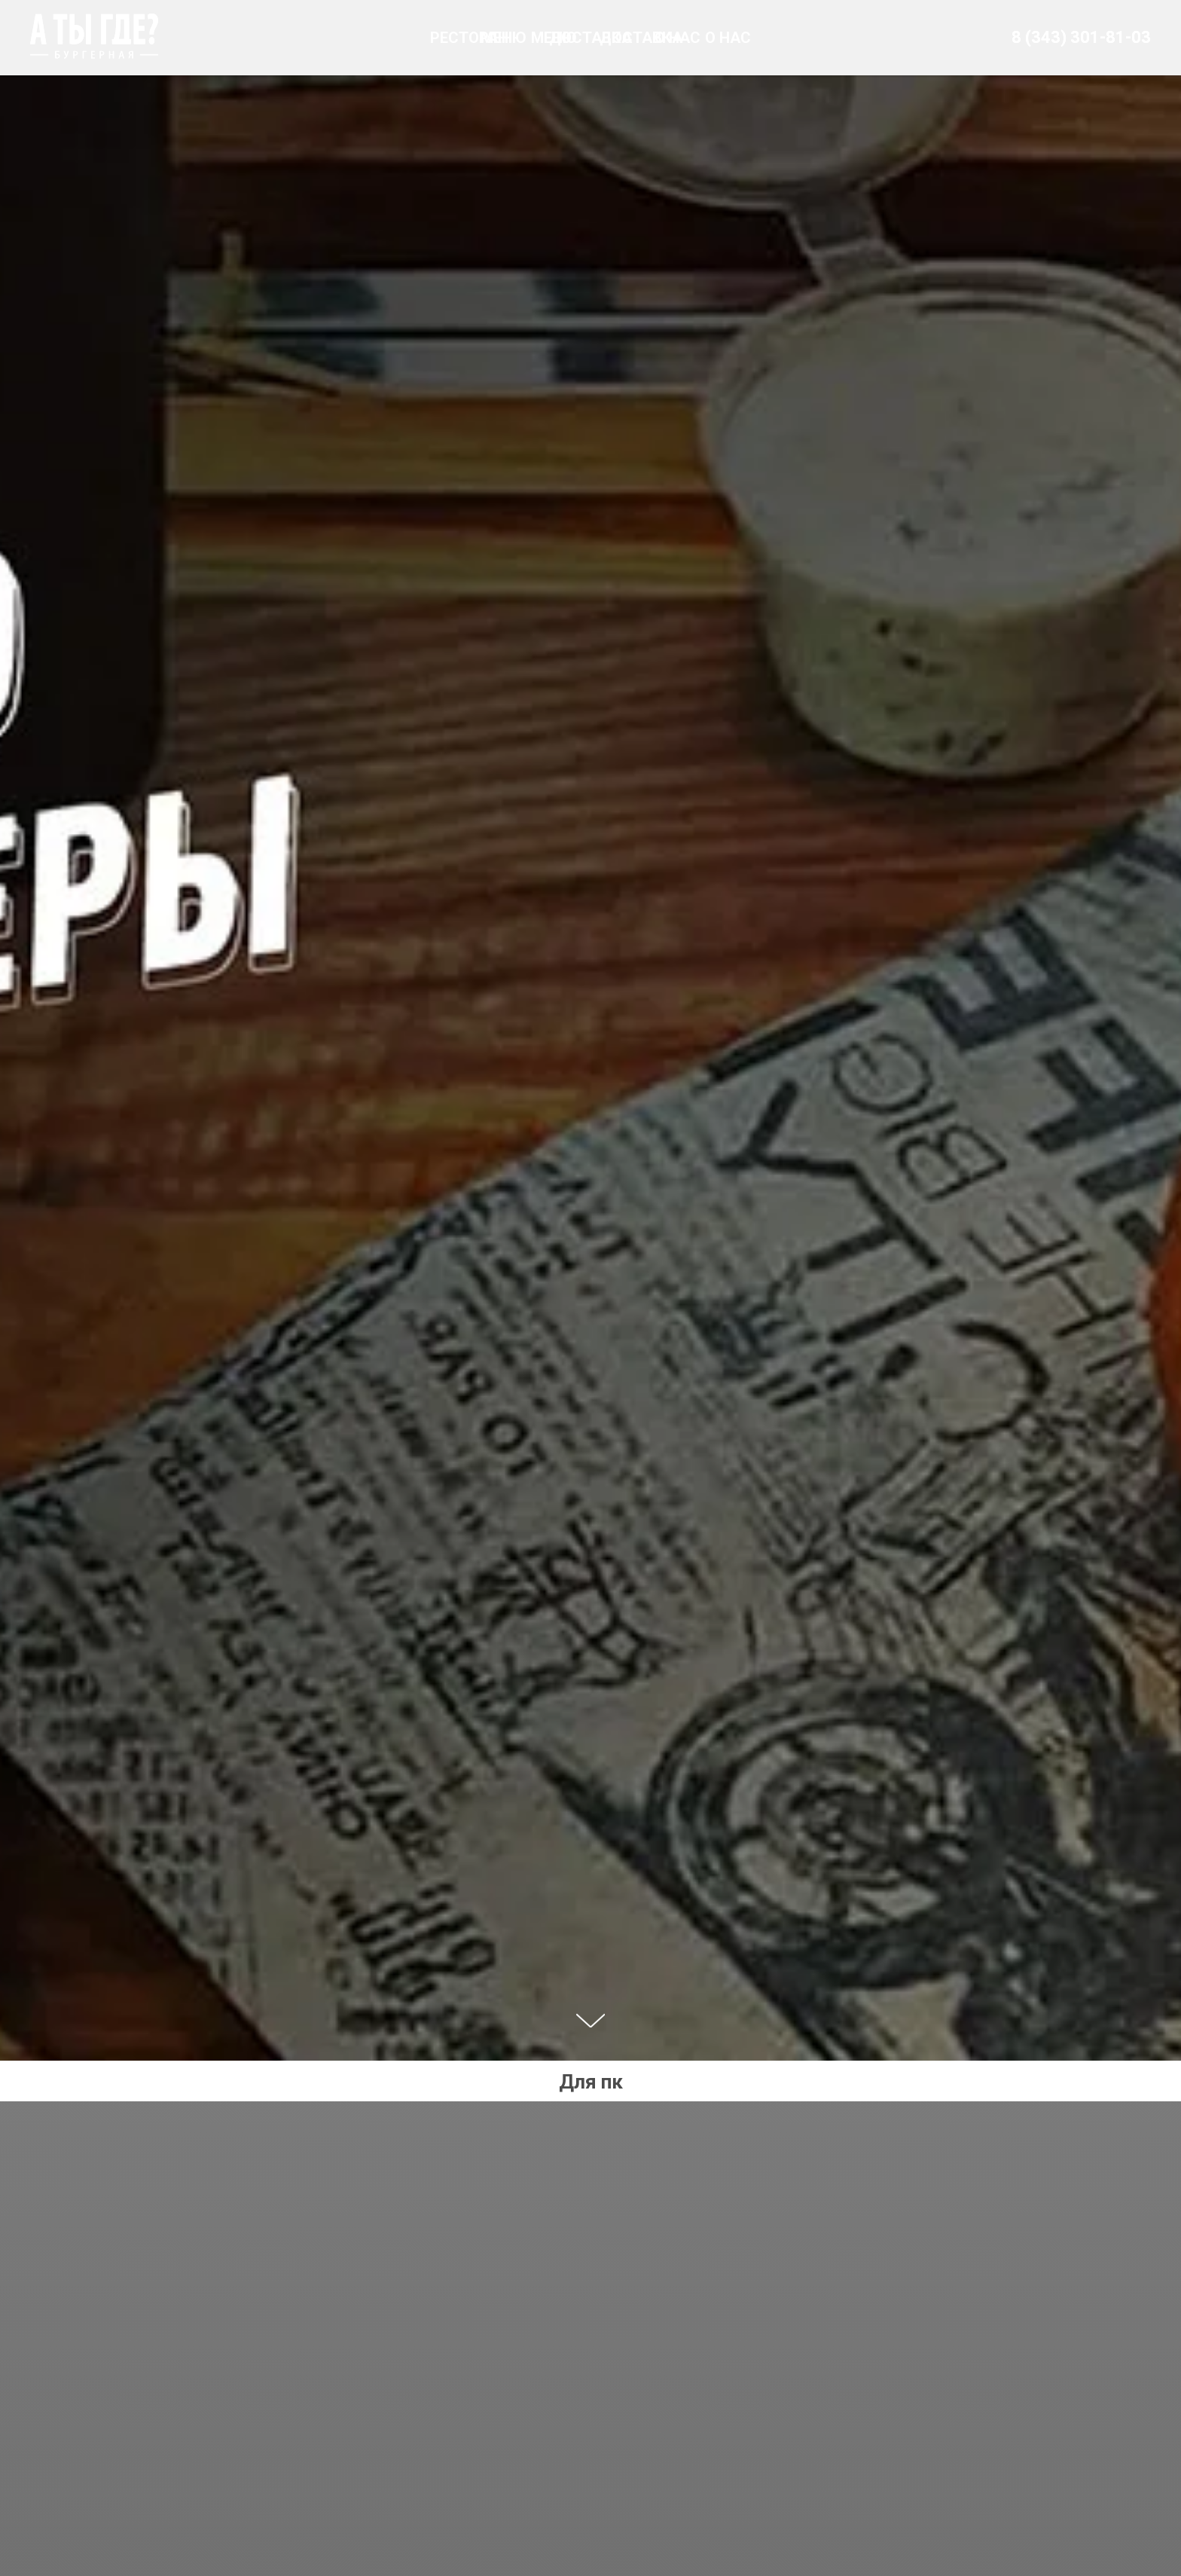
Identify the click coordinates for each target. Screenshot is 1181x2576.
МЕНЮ (503, 38)
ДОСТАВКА (590, 38)
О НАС (677, 38)
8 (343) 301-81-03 (1081, 37)
